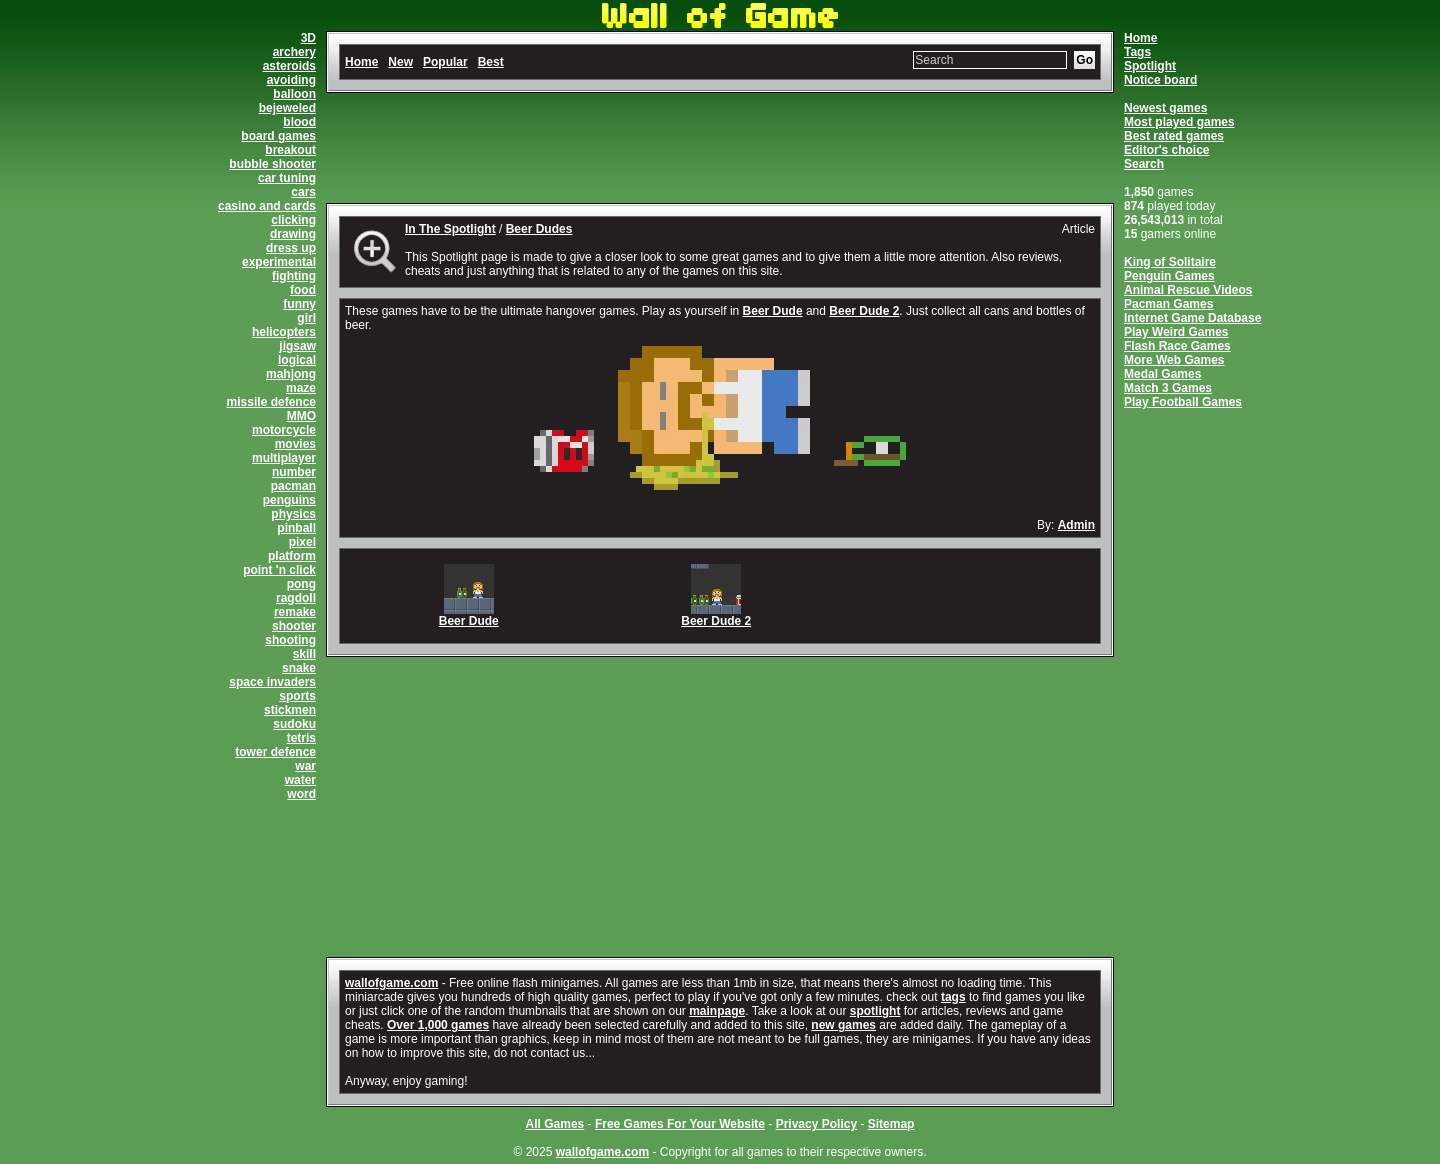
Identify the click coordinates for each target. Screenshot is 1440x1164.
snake (299, 668)
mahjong (291, 374)
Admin (1076, 525)
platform (292, 556)
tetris (301, 738)
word (301, 794)
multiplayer (284, 458)
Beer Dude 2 (864, 311)
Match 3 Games (1168, 388)
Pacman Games (1168, 304)
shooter (294, 626)
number (294, 472)
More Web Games (1174, 360)
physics (293, 514)
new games (843, 1025)
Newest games (1165, 108)
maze (301, 388)
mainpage (717, 1011)
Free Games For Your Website (680, 1124)
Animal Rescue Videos (1188, 290)
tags (953, 997)
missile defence (271, 402)
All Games (555, 1124)
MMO (301, 416)
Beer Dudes (539, 229)
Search (1144, 164)
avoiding (291, 80)
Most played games (1179, 122)
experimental (279, 262)
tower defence (275, 752)
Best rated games (1174, 136)
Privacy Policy (816, 1124)
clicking (293, 220)
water (300, 780)
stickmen (290, 710)
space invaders (272, 682)
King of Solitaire (1170, 262)
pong (301, 584)
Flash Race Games (1177, 346)
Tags (1137, 52)
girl (306, 318)
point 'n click (279, 570)
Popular (445, 62)
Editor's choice (1167, 150)
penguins (289, 500)
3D (308, 38)
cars (303, 192)
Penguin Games (1169, 276)
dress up (291, 248)
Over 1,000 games (438, 1025)
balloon (294, 94)
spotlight (875, 1011)
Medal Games (1162, 374)
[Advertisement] (720, 148)
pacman (293, 486)
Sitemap (891, 1124)
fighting (294, 276)
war (305, 766)
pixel (302, 542)
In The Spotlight (450, 229)
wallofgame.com (391, 983)
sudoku (294, 724)
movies (295, 444)
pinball (296, 528)
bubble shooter (272, 164)
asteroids (289, 66)
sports (297, 696)
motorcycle (284, 430)
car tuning (287, 178)
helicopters (284, 332)
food (303, 290)
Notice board (1160, 80)
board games (278, 136)
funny (299, 304)
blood (299, 122)
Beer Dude (773, 311)
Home (1140, 38)
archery (294, 52)
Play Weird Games (1176, 332)
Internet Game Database (1192, 318)
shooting (290, 640)
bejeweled (287, 108)
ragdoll (296, 598)
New (400, 62)
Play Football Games (1183, 402)
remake (295, 612)
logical (297, 360)
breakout (290, 150)
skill (304, 654)
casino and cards (267, 206)
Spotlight (1150, 66)
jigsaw (297, 346)
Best (491, 62)
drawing (293, 234)
